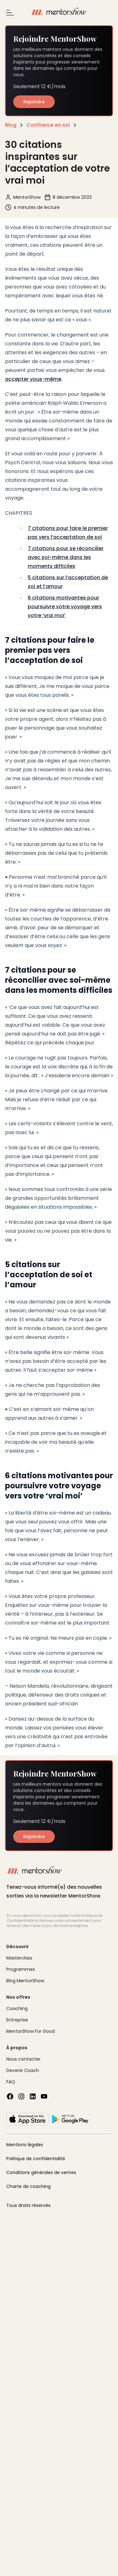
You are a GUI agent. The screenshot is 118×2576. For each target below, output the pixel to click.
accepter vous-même (33, 379)
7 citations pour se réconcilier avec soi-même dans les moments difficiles (66, 557)
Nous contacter (23, 2059)
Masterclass (19, 1958)
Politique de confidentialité (35, 2158)
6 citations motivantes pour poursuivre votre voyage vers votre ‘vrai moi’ (65, 606)
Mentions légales (24, 2145)
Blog (10, 125)
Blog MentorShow (25, 1981)
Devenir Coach (22, 2070)
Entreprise (17, 2020)
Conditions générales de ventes (41, 2172)
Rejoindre (34, 102)
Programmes (20, 1969)
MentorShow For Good (30, 2031)
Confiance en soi (48, 125)
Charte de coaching (28, 2186)
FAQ (10, 2082)
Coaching (17, 2008)
